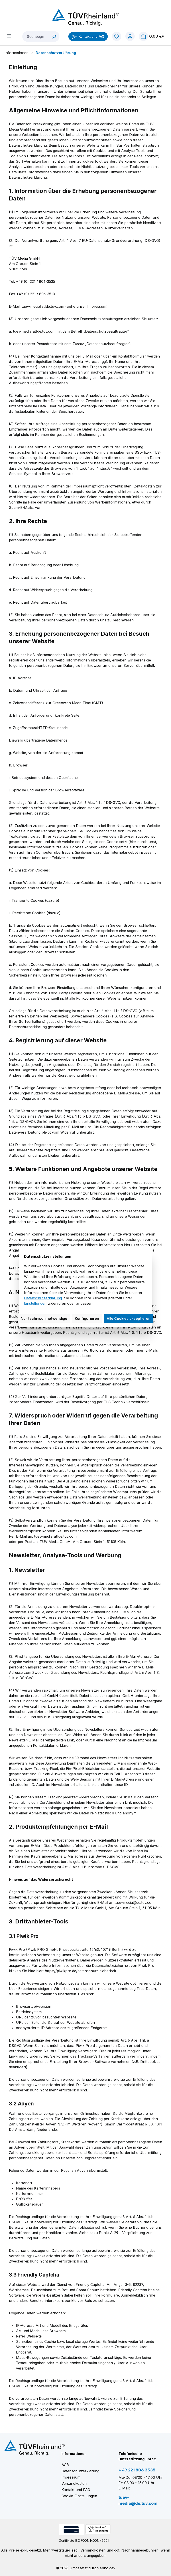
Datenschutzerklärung (43, 1298)
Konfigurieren (87, 1318)
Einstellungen (35, 1303)
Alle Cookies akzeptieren (129, 1318)
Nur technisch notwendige (44, 1318)
